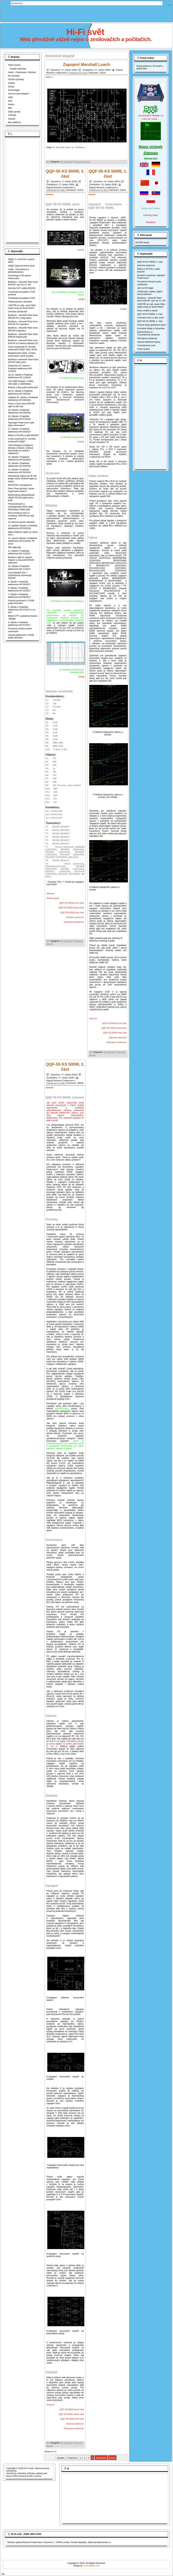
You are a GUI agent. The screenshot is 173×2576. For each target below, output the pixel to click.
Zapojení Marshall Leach (86, 64)
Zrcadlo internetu (18, 68)
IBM (10, 108)
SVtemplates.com (92, 2566)
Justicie (11, 118)
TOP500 (12, 115)
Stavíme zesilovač (75, 917)
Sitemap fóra (150, 158)
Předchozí (72, 2457)
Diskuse (50, 893)
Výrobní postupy (16, 79)
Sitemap (150, 153)
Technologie (14, 90)
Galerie (11, 83)
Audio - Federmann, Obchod (22, 72)
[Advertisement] (86, 13)
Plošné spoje (52, 898)
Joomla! (10, 2473)
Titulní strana (14, 65)
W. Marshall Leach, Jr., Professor (69, 147)
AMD (10, 97)
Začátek (61, 2457)
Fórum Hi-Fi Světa (150, 208)
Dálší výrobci (14, 111)
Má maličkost (14, 122)
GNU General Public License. (27, 2476)
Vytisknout (73, 72)
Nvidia (11, 104)
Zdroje (11, 86)
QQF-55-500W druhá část (71, 907)
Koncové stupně (82, 161)
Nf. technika (14, 75)
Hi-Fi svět (85, 32)
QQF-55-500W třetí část (72, 912)
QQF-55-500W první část (71, 903)
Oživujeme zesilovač (74, 922)
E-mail (83, 72)
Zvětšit (80, 250)
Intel (10, 101)
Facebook (150, 222)
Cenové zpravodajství (18, 93)
